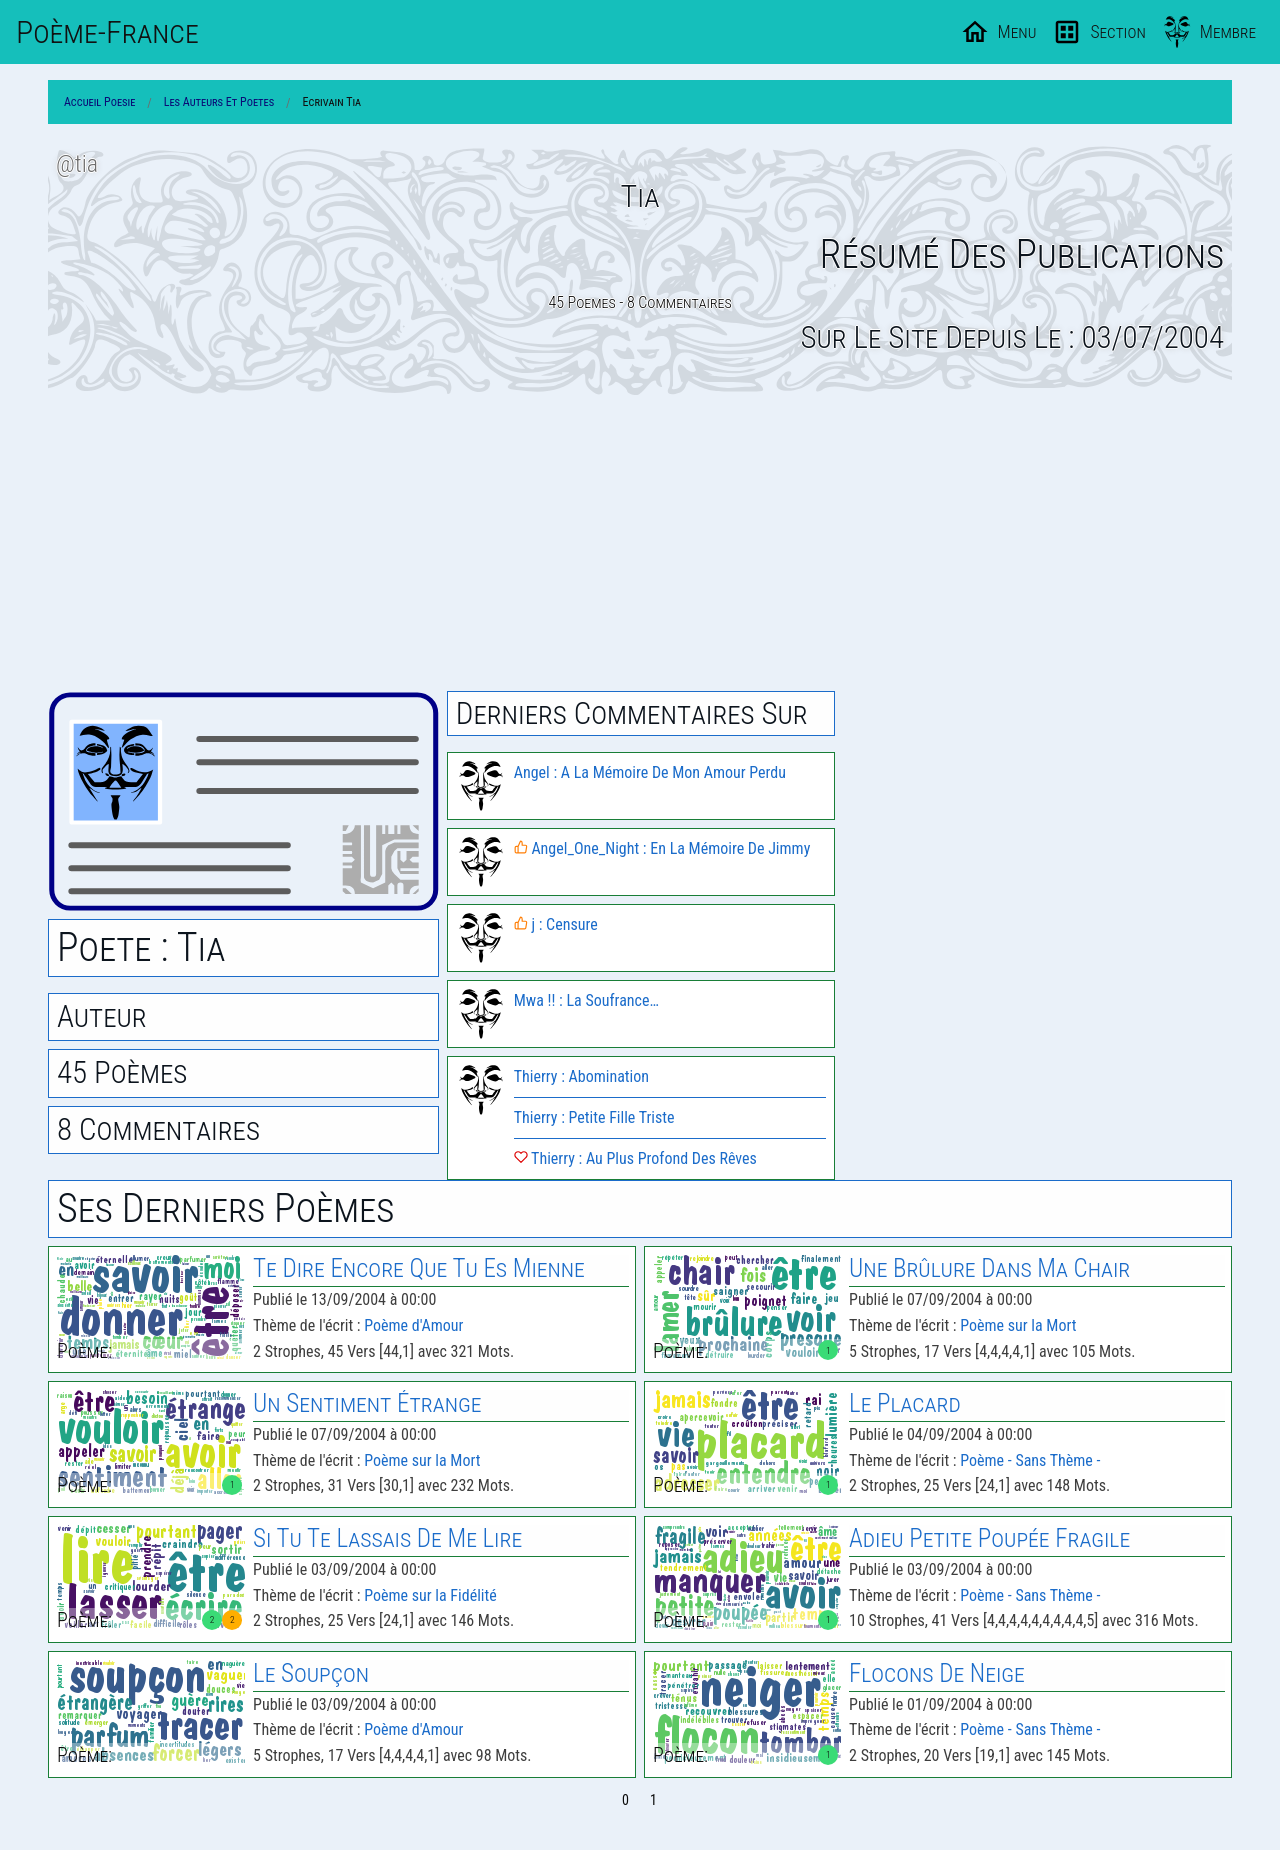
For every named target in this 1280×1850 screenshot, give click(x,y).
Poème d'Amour (413, 1325)
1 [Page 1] (653, 1800)
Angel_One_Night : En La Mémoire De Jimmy (662, 848)
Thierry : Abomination (581, 1076)
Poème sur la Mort (1018, 1325)
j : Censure (556, 924)
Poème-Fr (107, 32)
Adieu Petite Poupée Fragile (989, 1538)
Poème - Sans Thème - (1030, 1460)
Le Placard (905, 1403)
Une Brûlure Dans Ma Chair (989, 1268)
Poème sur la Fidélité (430, 1595)
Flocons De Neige (937, 1673)
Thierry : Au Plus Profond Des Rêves (635, 1158)
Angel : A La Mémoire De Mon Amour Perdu (650, 772)
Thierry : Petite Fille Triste (594, 1117)
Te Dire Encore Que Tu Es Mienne (419, 1268)
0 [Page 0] (625, 1800)
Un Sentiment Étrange (367, 1403)
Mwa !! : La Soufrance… (586, 1000)
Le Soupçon (311, 1673)
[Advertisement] (640, 543)
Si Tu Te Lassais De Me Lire (387, 1538)
